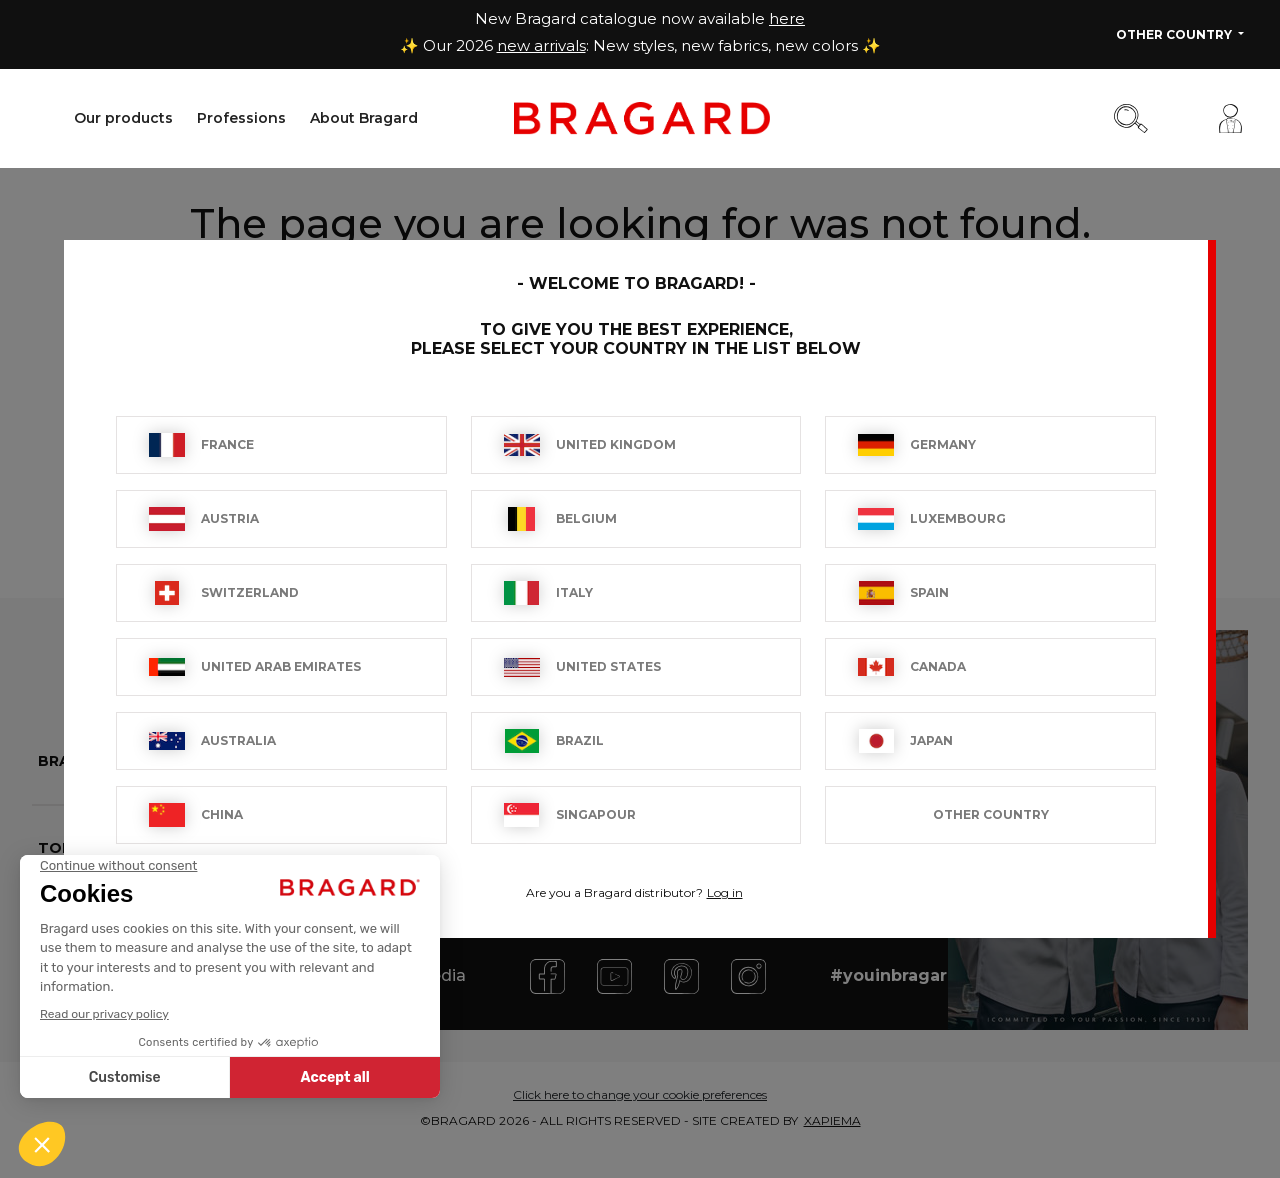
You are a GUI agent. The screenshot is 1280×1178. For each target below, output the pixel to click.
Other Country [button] (1175, 34)
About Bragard (364, 118)
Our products (123, 118)
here (787, 18)
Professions (241, 118)
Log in (725, 892)
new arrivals (541, 45)
